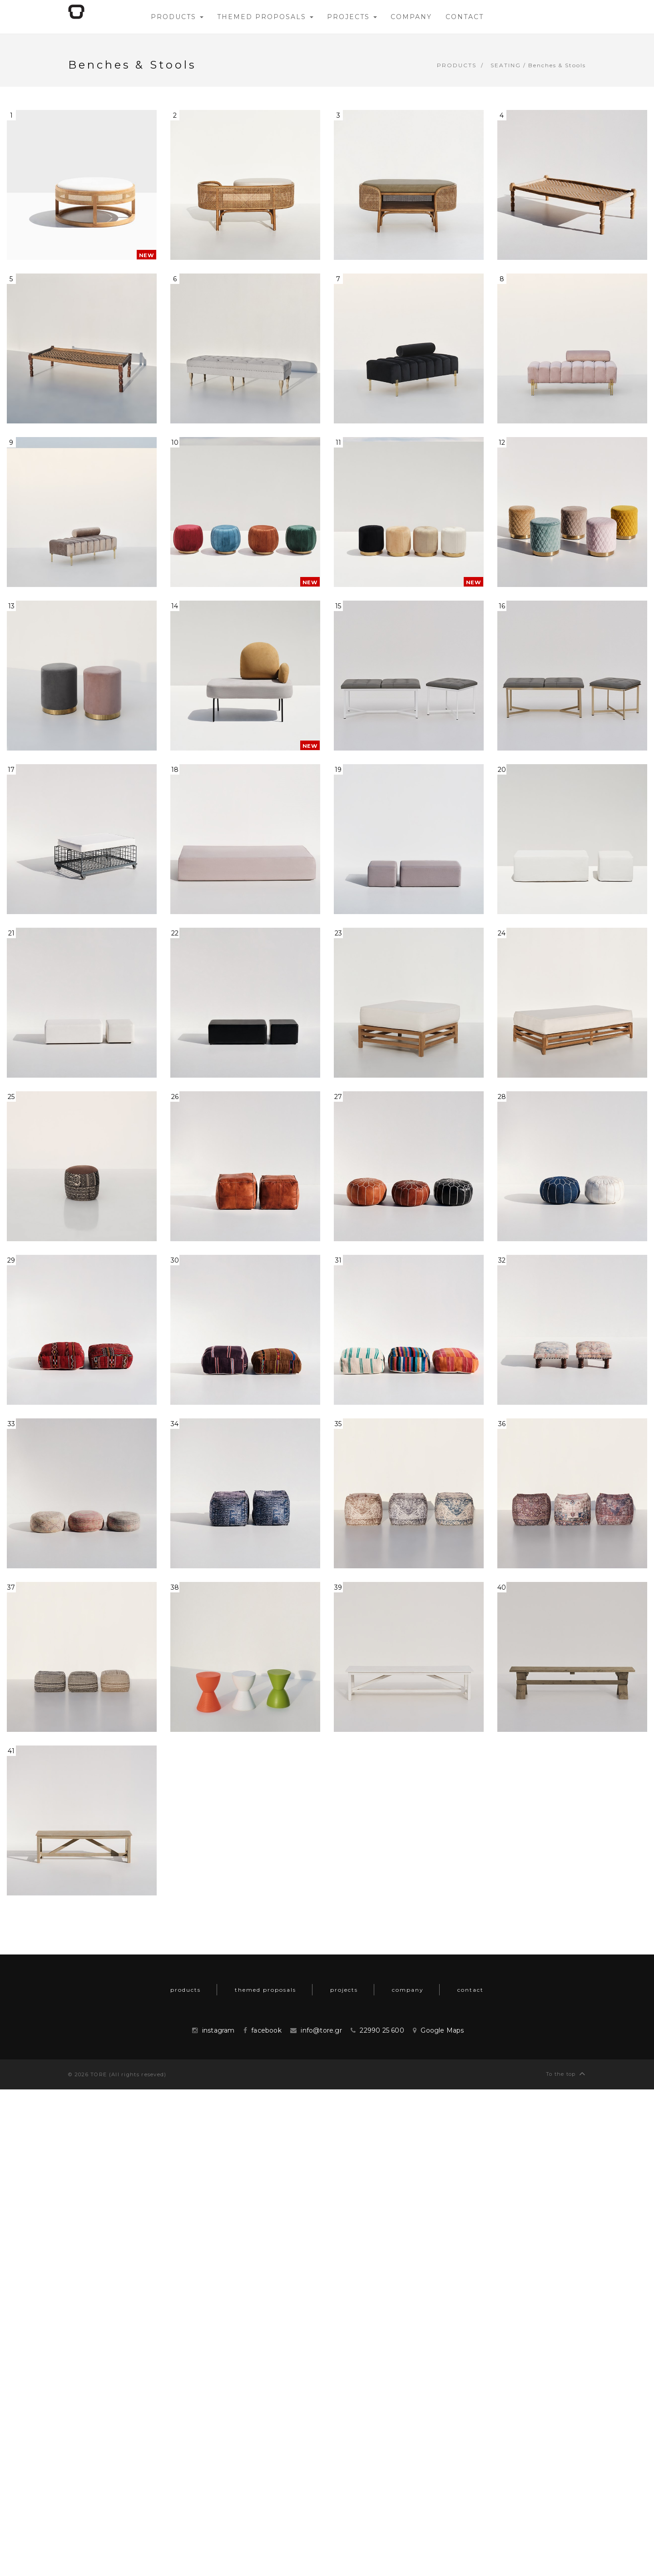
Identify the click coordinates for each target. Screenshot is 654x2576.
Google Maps (442, 2030)
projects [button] (352, 17)
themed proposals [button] (265, 17)
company (407, 1989)
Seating (505, 65)
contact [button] (465, 17)
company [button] (411, 17)
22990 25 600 (382, 2030)
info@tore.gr (321, 2030)
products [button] (177, 17)
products (456, 65)
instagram (218, 2030)
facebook (266, 2030)
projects (344, 1989)
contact (470, 1989)
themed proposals (265, 1989)
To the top (566, 2073)
